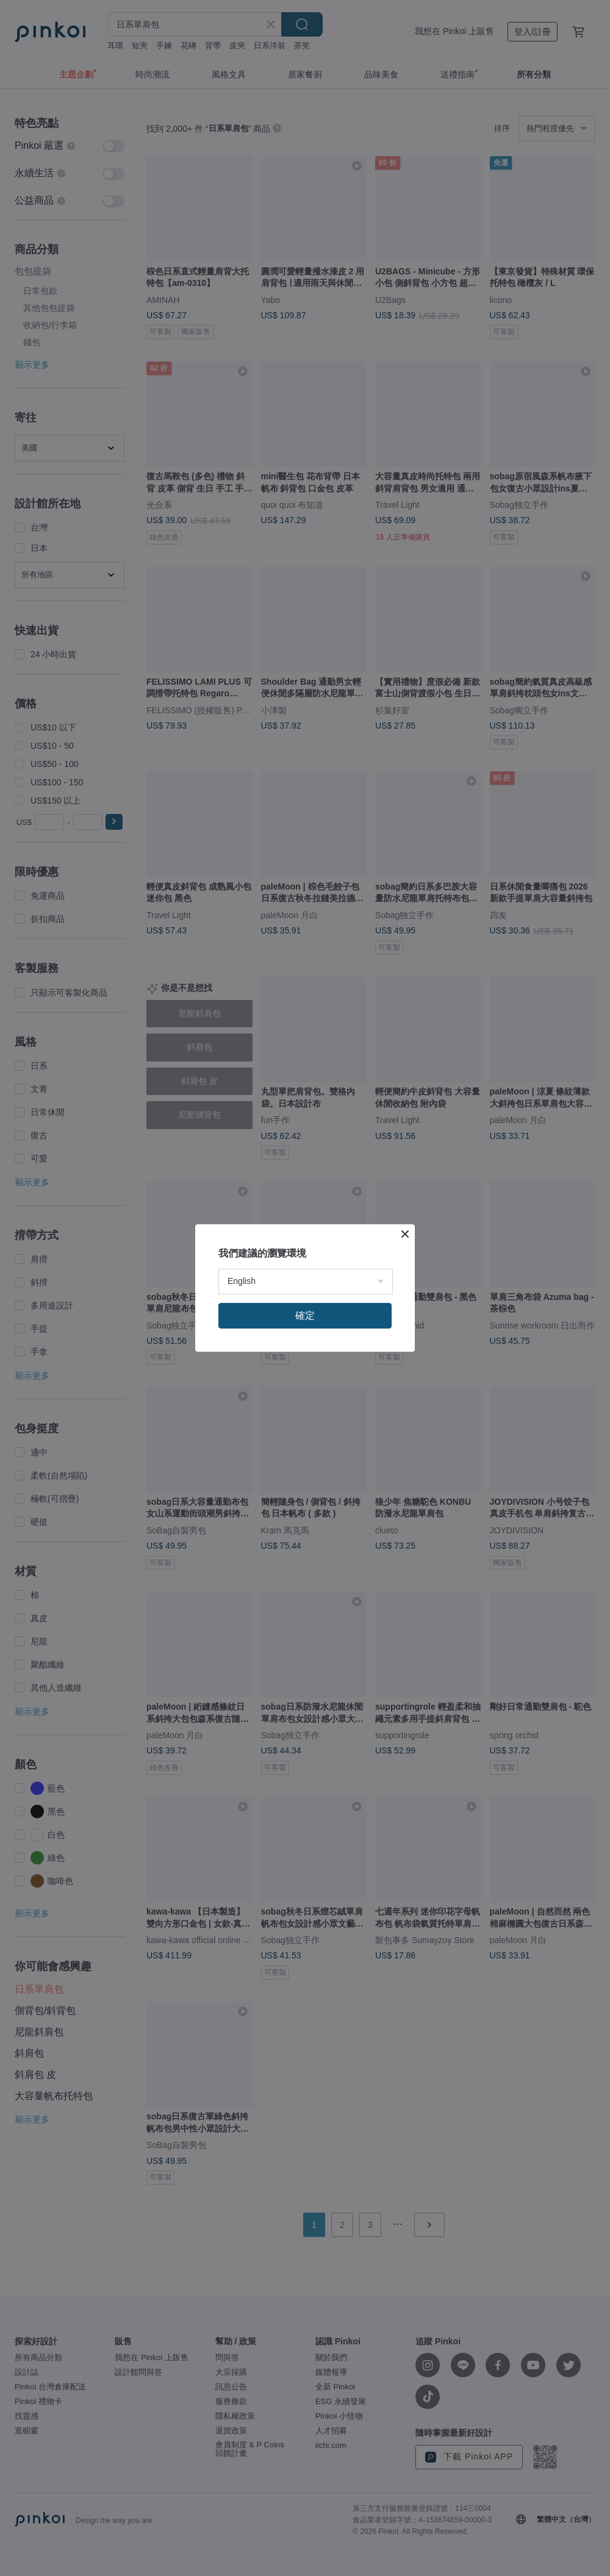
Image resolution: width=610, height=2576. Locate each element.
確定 (305, 1315)
